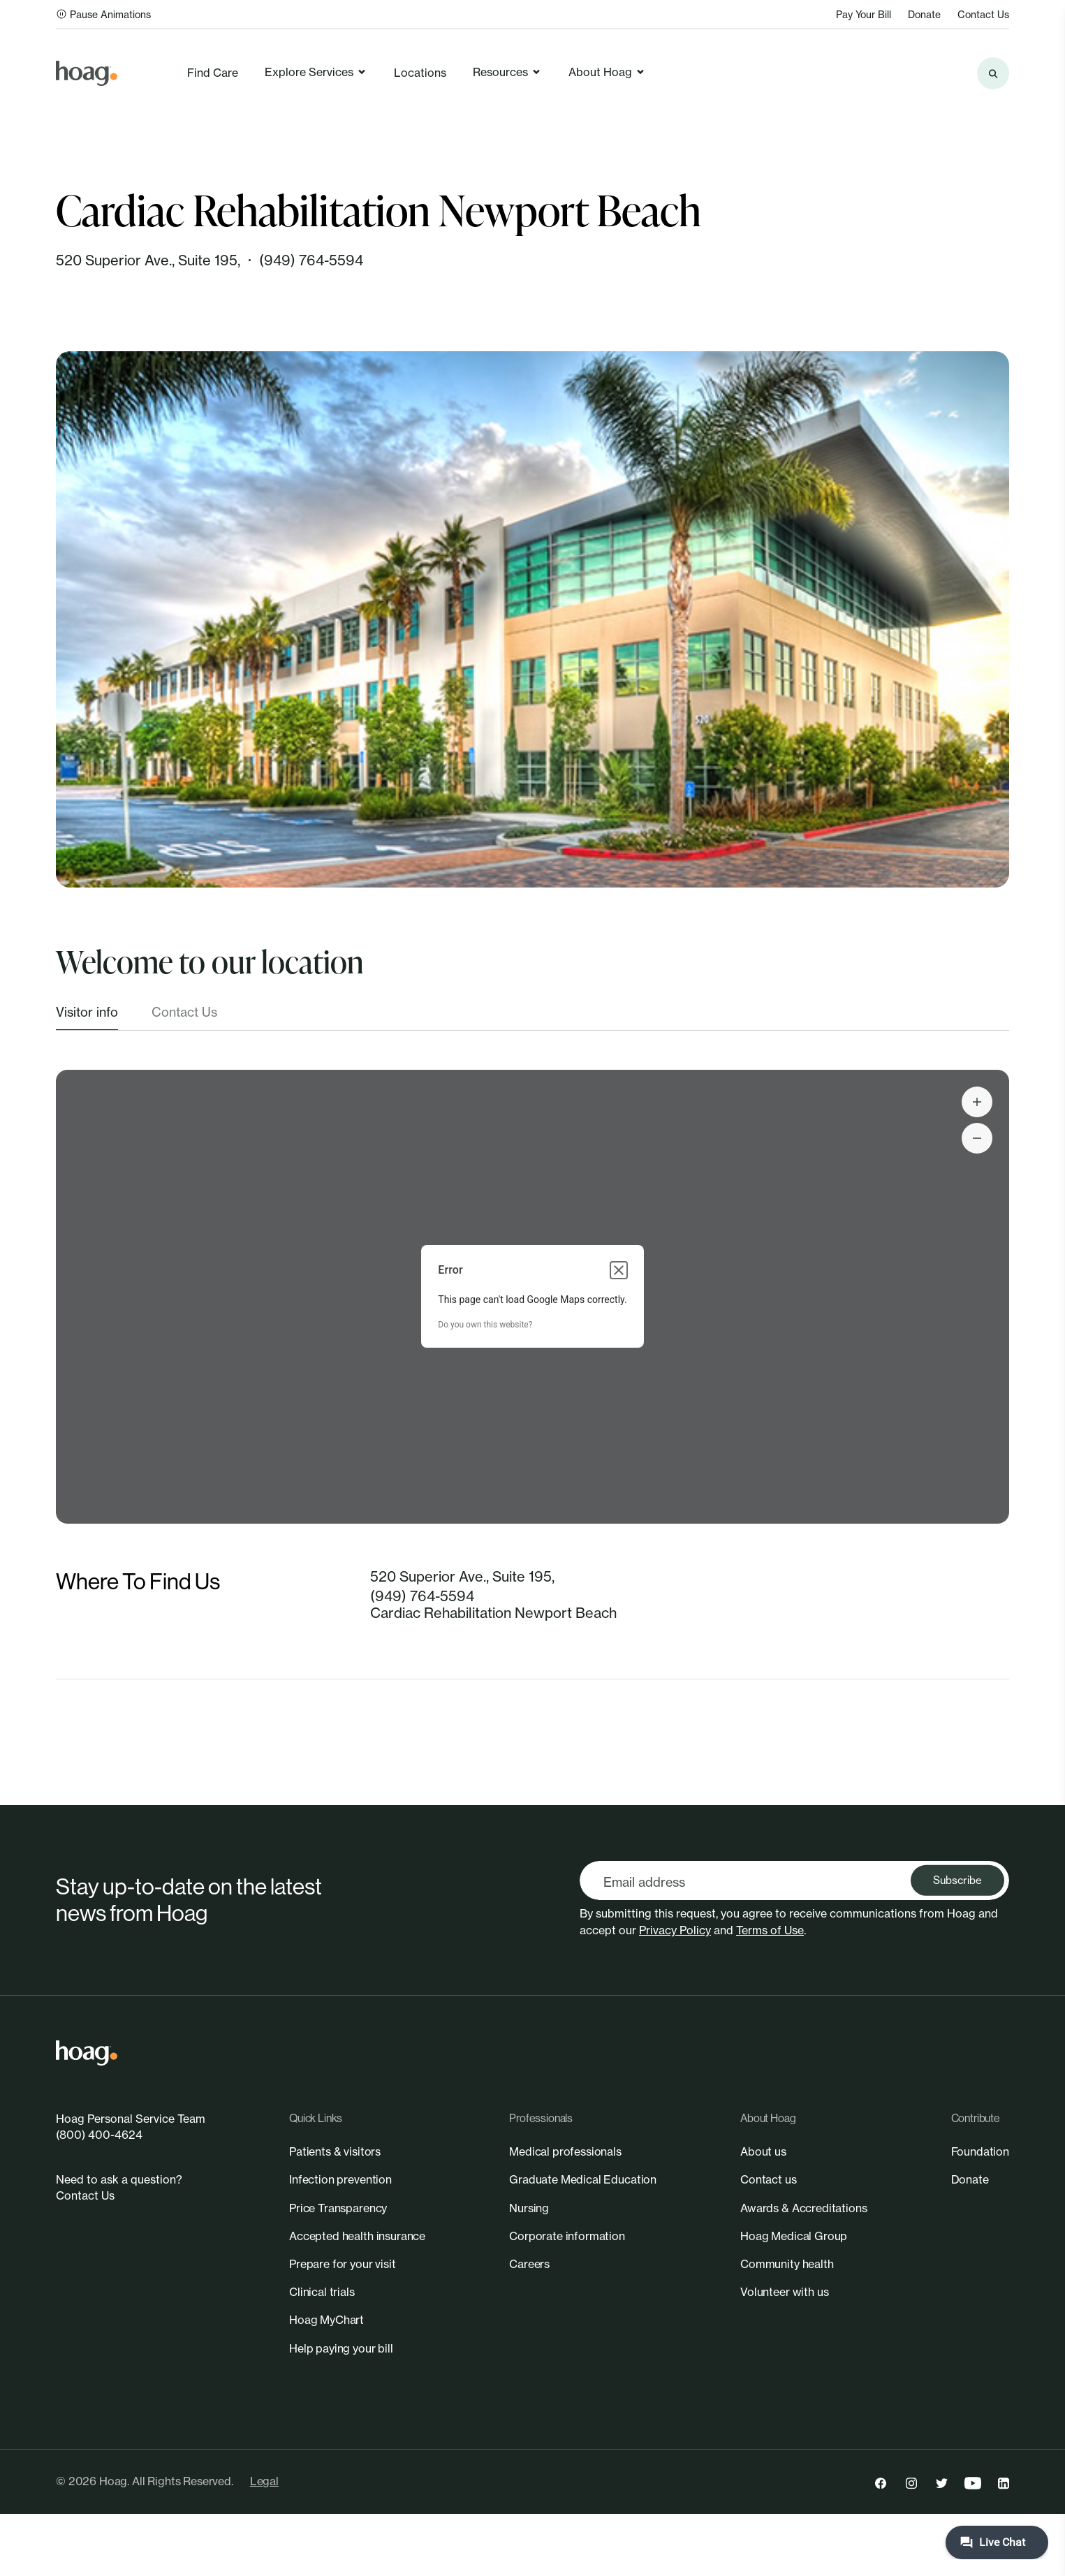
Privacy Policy (675, 1930)
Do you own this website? (485, 1325)
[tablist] (532, 1017)
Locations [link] (420, 73)
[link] (86, 73)
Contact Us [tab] (184, 1012)
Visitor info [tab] (87, 1012)
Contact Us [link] (983, 14)
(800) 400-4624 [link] (99, 2135)
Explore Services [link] (316, 72)
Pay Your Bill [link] (863, 14)
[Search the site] (993, 73)
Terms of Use (770, 1930)
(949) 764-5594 (311, 260)
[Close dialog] (618, 1270)
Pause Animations (103, 14)
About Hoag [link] (607, 72)
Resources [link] (507, 72)
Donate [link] (924, 14)
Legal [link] (264, 2481)
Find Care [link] (212, 73)
